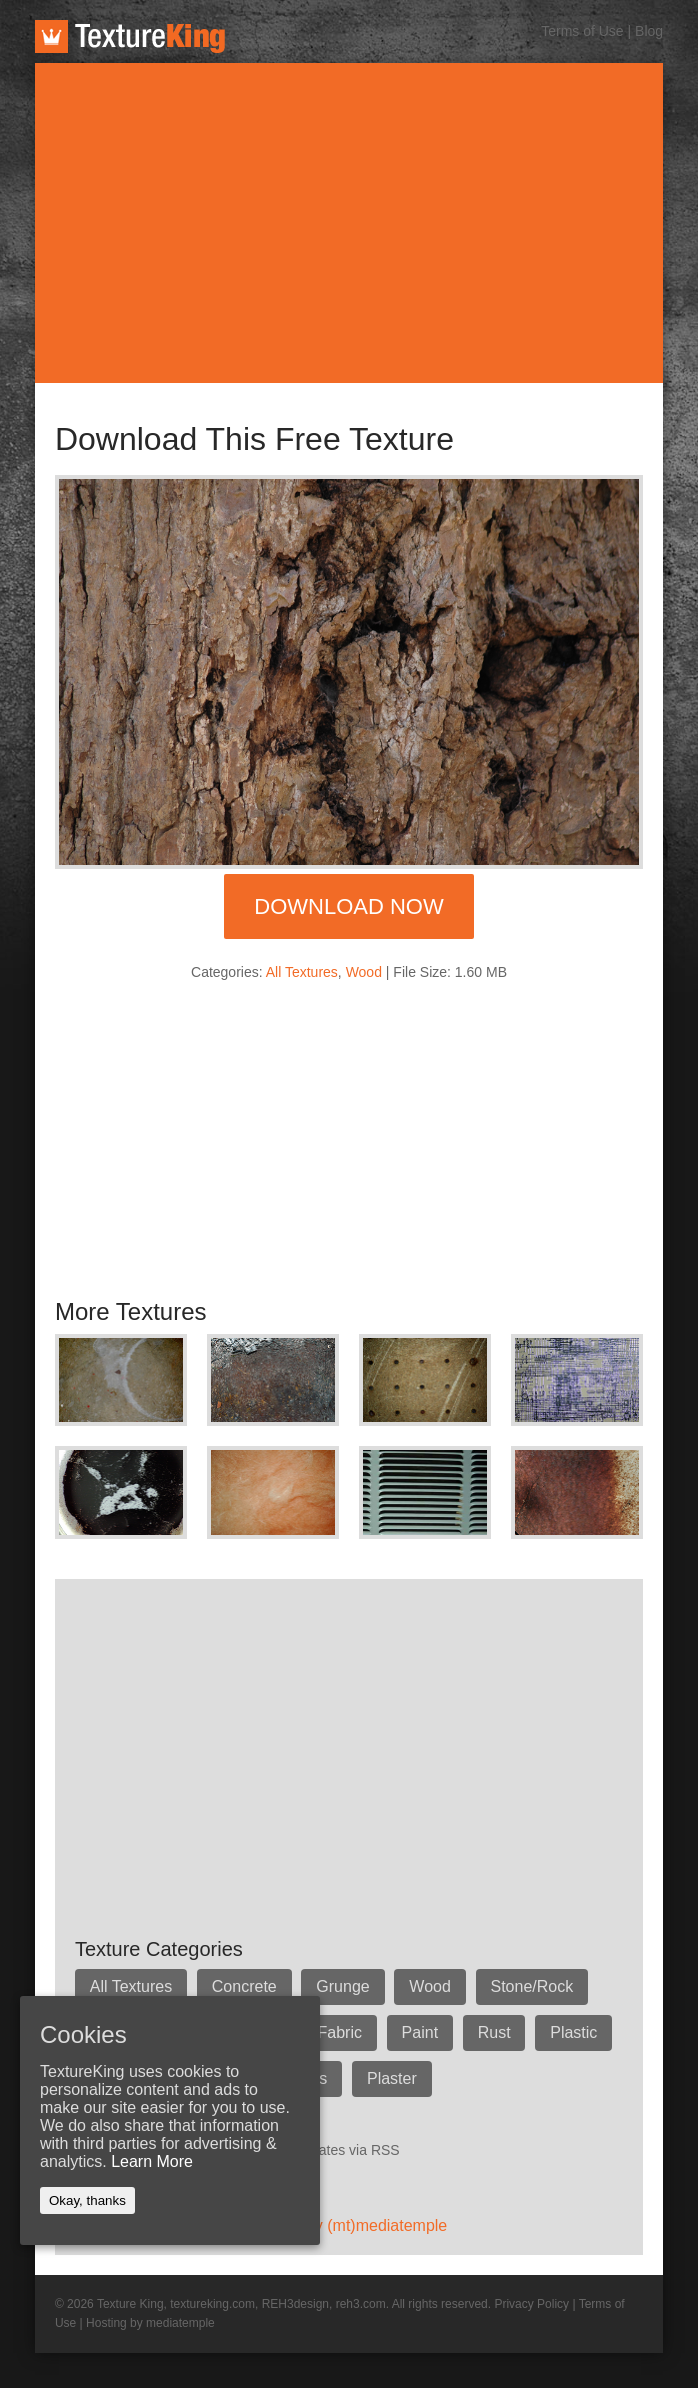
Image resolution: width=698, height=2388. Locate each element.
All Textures (302, 972)
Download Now (348, 906)
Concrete (244, 1986)
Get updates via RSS (334, 2150)
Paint (421, 2032)
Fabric (340, 2032)
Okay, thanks (87, 2200)
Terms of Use (582, 31)
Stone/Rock (533, 1986)
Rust (495, 2032)
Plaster (393, 2078)
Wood (364, 972)
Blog (649, 31)
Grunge (343, 1986)
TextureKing (130, 36)
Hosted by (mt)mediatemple (349, 2225)
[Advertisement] (349, 223)
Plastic (575, 2032)
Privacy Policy (531, 2304)
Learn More (152, 2161)
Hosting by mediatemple (150, 2323)
